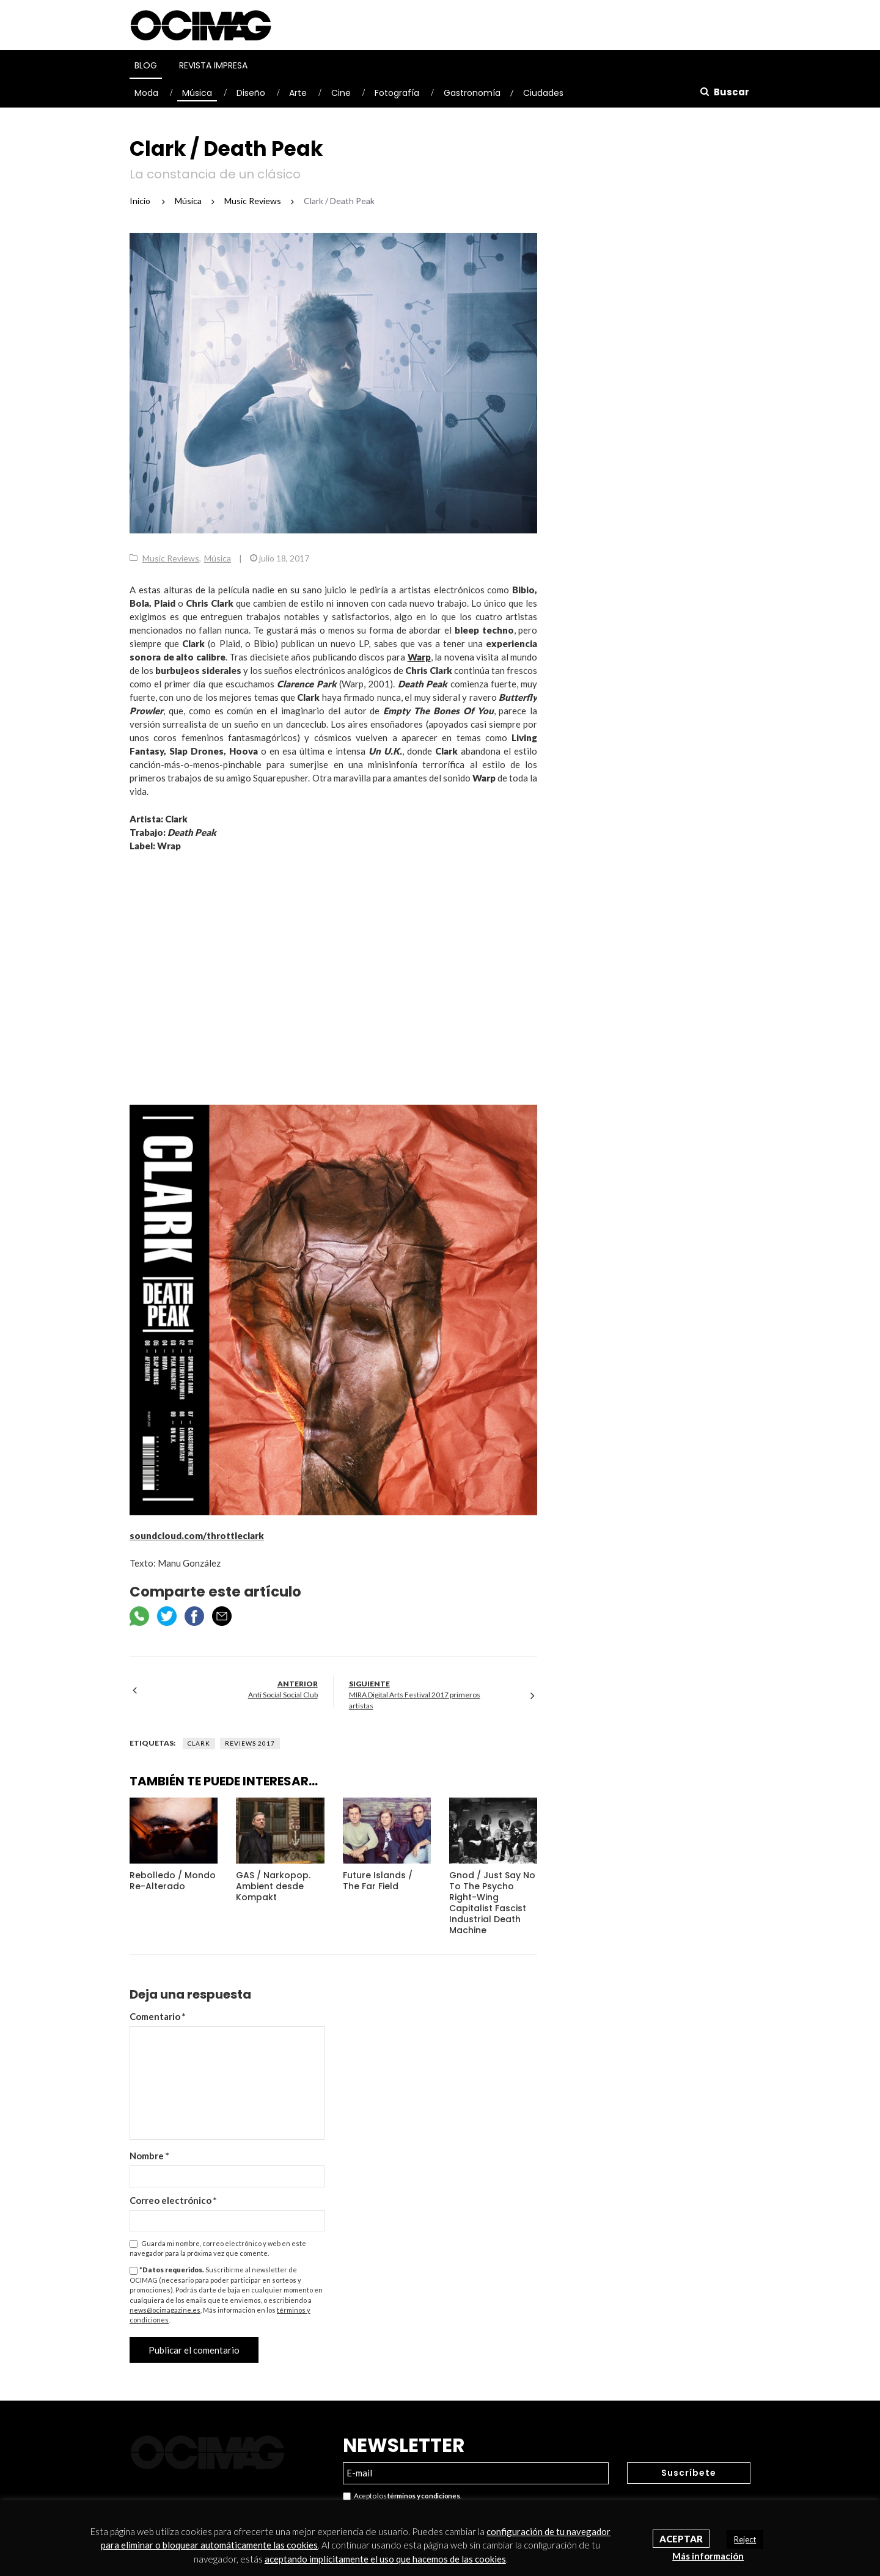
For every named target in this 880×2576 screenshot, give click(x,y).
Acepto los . (402, 2496)
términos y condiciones (423, 2496)
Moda (146, 93)
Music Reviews (170, 558)
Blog (145, 65)
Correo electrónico (173, 2200)
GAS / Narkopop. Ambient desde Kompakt (273, 1886)
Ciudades (543, 93)
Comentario (158, 2016)
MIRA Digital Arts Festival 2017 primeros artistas (414, 1700)
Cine (341, 93)
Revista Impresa (213, 65)
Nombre (149, 2155)
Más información (708, 2555)
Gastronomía (472, 93)
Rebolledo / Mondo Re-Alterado (173, 1880)
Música (197, 93)
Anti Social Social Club (283, 1694)
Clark (199, 1743)
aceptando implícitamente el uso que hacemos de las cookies (385, 2558)
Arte (298, 93)
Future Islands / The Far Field (378, 1880)
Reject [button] (745, 2539)
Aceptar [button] (681, 2538)
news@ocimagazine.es (165, 2310)
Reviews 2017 (250, 1743)
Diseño (251, 93)
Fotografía (397, 93)
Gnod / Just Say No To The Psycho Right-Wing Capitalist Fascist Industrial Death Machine (492, 1902)
